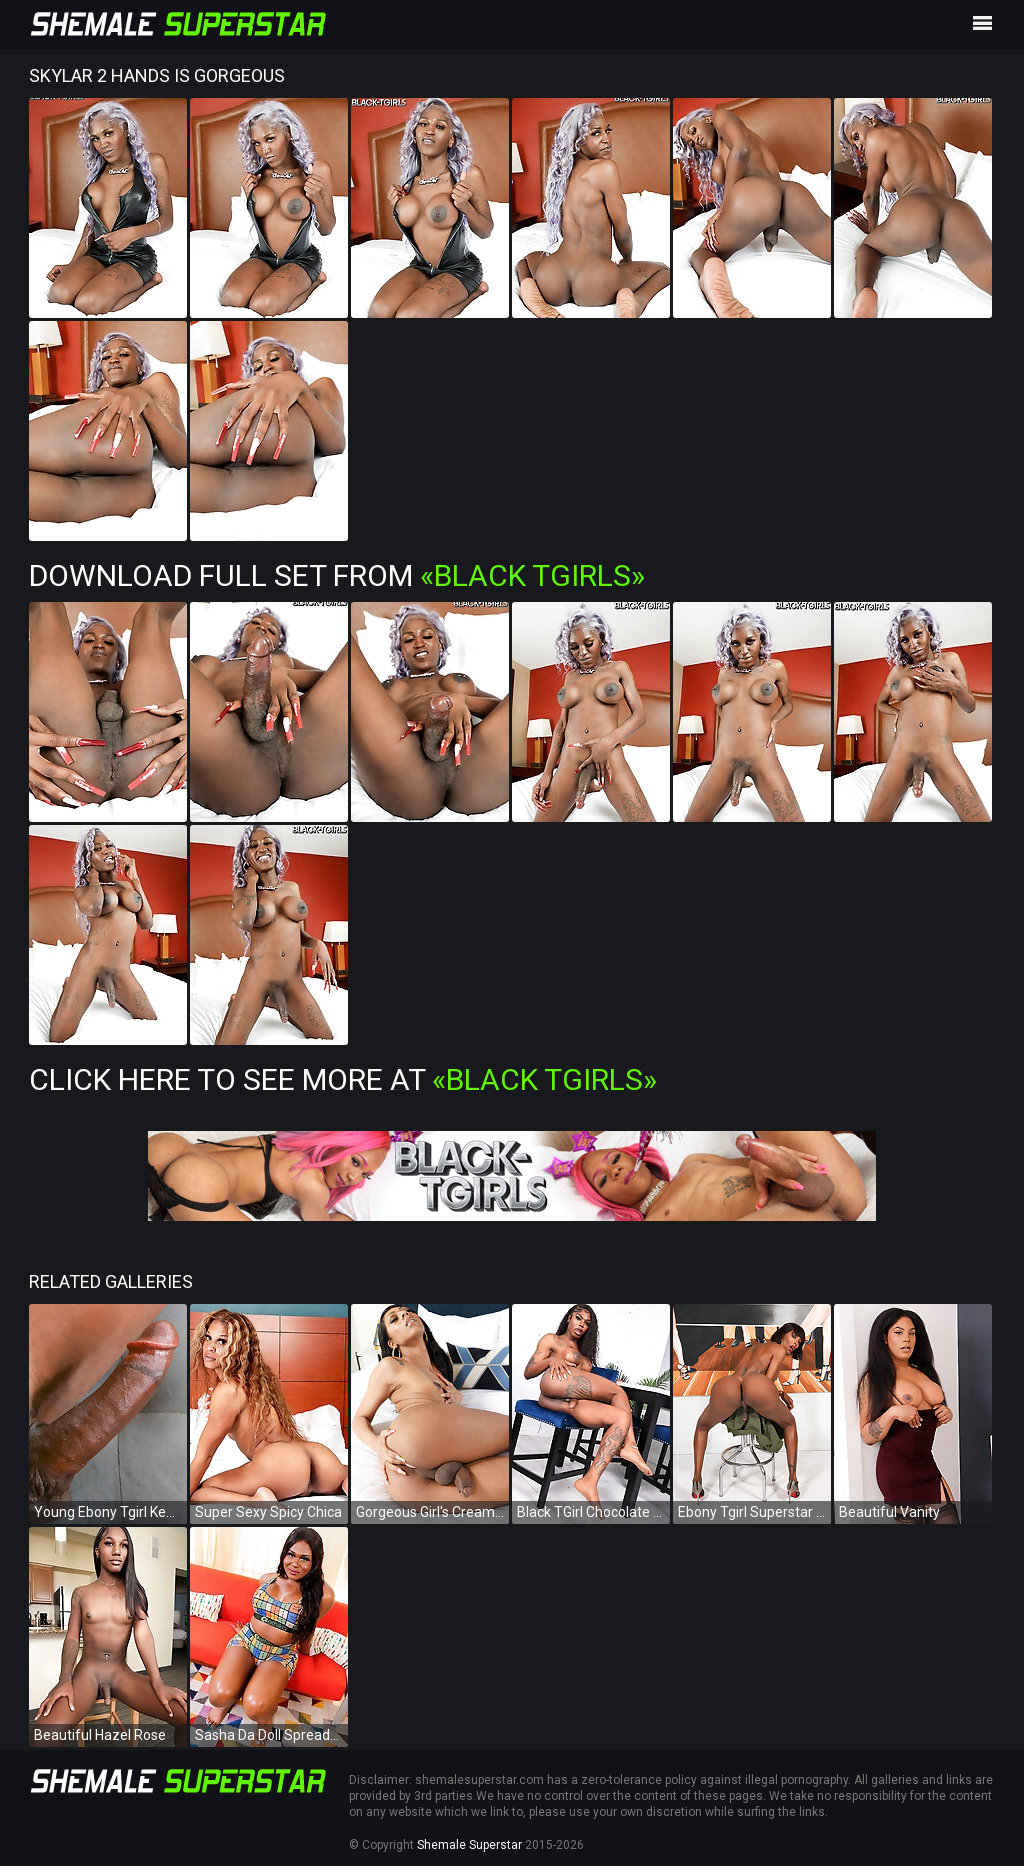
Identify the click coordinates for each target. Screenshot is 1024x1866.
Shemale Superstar (469, 1845)
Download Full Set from (337, 575)
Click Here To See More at (343, 1079)
